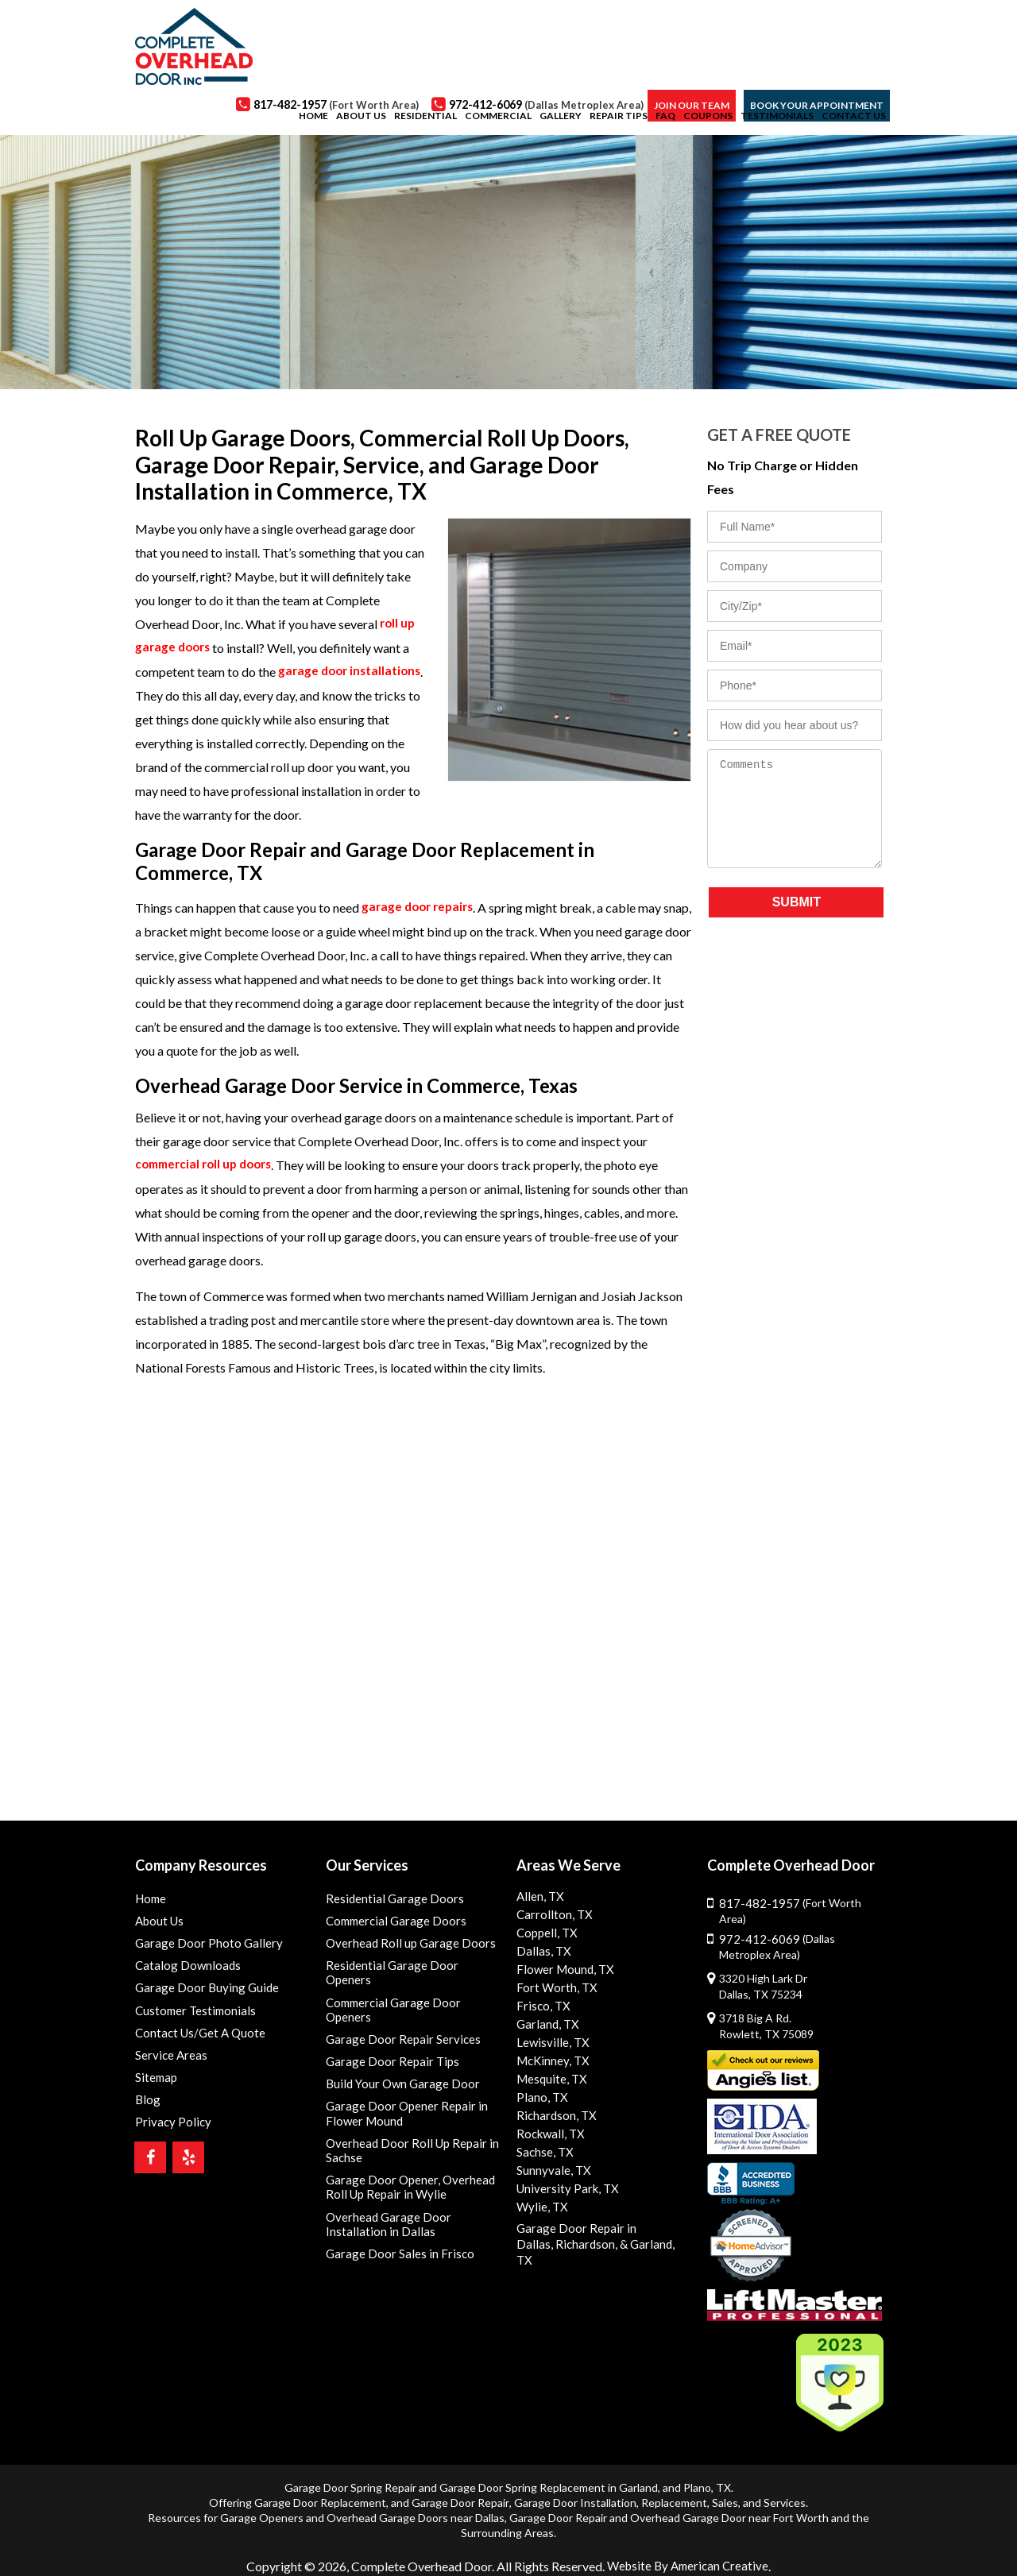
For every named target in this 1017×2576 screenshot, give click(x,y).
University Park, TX (564, 2189)
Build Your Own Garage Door (397, 2063)
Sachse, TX (544, 2152)
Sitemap (155, 2086)
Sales (725, 2486)
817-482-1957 (800, 1903)
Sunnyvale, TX (551, 2170)
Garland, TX (545, 2024)
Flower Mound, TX (561, 1969)
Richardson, (580, 2241)
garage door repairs (421, 907)
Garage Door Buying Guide (201, 1992)
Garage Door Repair (460, 2486)
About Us (159, 1922)
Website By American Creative (688, 2548)
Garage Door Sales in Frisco (393, 2243)
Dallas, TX (541, 1951)
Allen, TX (539, 1896)
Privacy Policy (169, 2134)
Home (149, 1899)
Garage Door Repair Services (397, 2016)
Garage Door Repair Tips (387, 2039)
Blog (146, 2110)
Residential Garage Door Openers (410, 1968)
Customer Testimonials (193, 2016)
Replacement (674, 2486)
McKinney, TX (551, 2061)
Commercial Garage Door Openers (411, 1992)
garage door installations (352, 671)
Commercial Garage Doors (390, 1922)
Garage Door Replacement (320, 2486)
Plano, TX (540, 2097)
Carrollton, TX (551, 1914)
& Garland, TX (645, 2241)
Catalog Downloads (183, 1968)
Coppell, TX (545, 1933)
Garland (638, 2471)
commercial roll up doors (208, 1164)
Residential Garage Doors (389, 1899)
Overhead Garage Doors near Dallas (416, 2501)
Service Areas (169, 2063)
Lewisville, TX (550, 2042)
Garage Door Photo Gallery (202, 1945)
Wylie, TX (540, 2207)
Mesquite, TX (550, 2079)
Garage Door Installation (575, 2486)
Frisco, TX (541, 2006)
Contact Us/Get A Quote (198, 2039)
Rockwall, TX (548, 2134)
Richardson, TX (554, 2115)
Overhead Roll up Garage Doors (404, 1945)
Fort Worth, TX (554, 1988)
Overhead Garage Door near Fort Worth (729, 2501)
